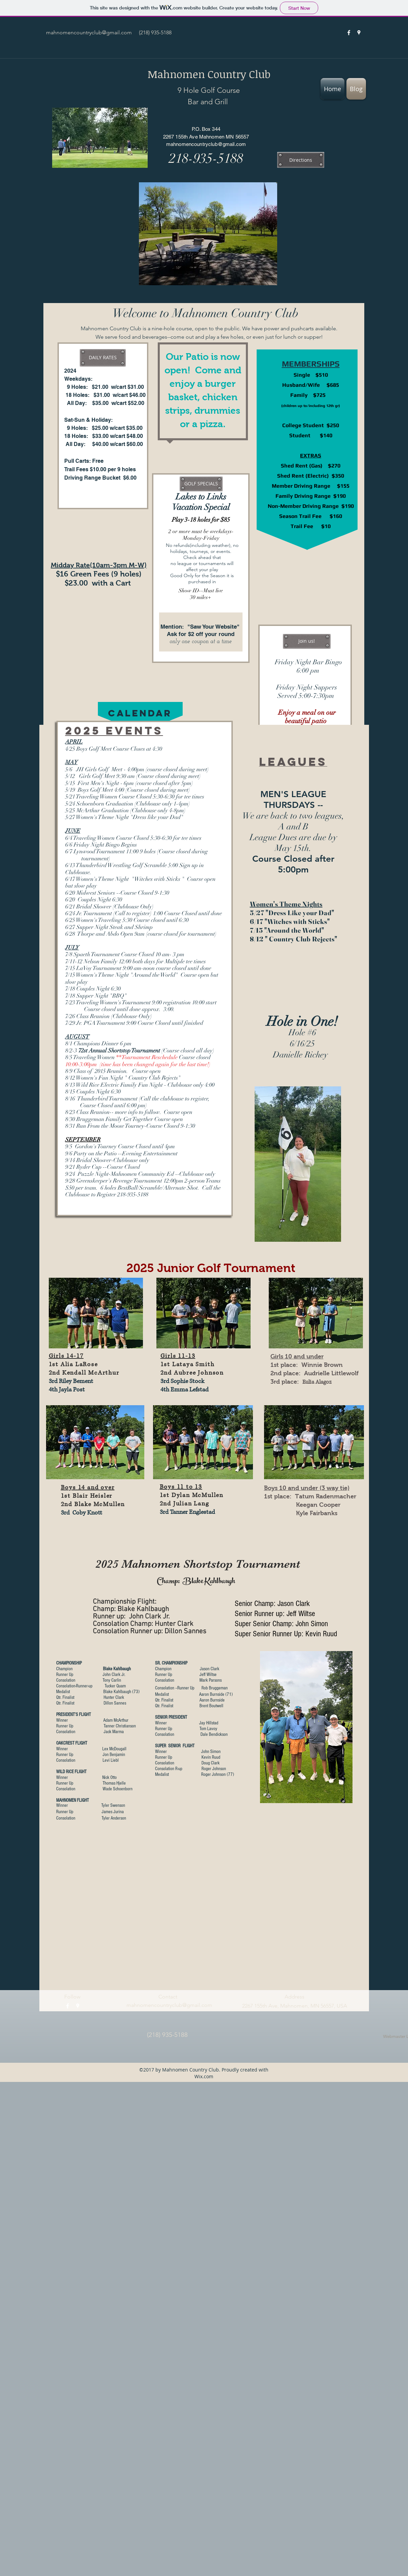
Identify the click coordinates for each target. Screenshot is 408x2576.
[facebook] (348, 32)
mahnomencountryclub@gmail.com (89, 32)
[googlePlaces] (359, 32)
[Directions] (300, 160)
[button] (103, 358)
